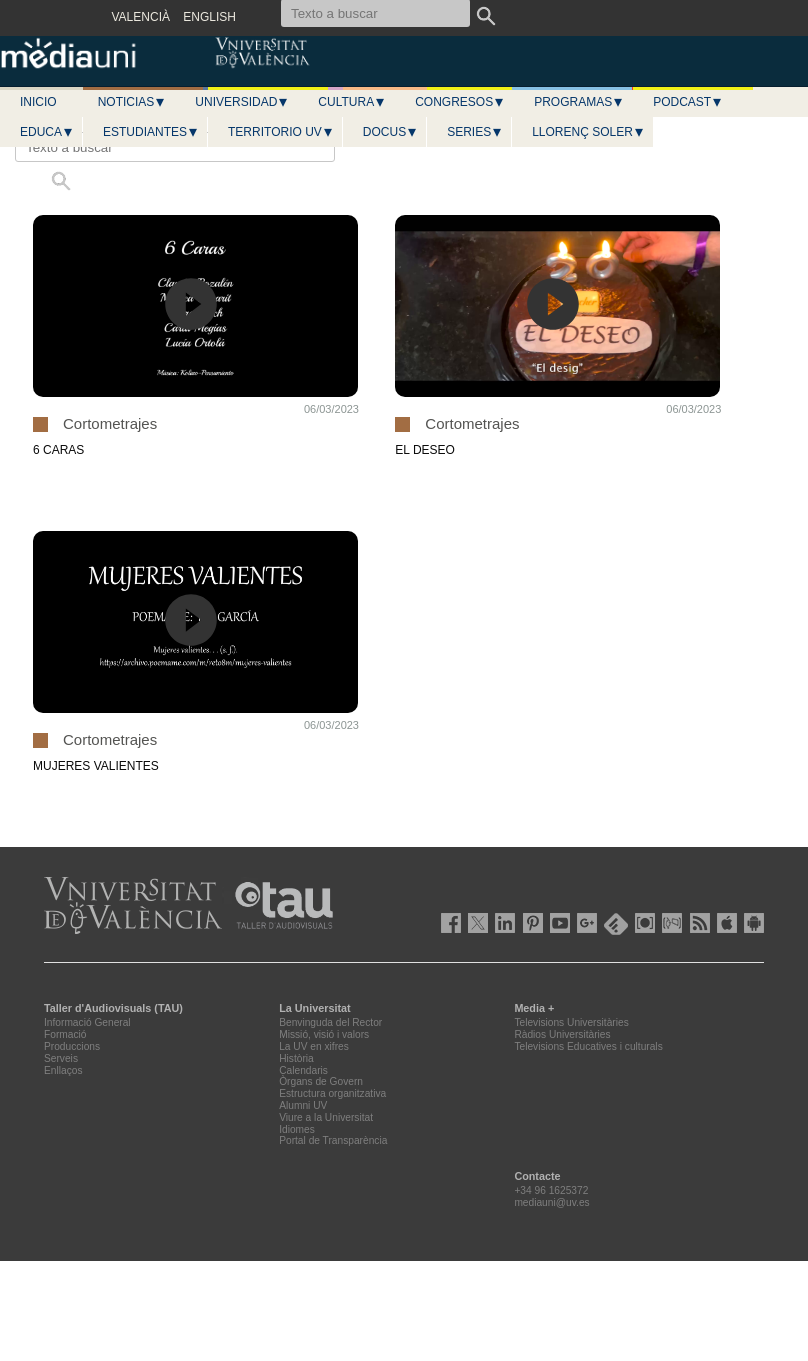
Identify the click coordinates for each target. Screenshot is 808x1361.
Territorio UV (281, 132)
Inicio (38, 102)
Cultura (352, 102)
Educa (47, 132)
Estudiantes (151, 132)
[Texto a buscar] (175, 147)
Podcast (688, 102)
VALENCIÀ (141, 17)
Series (475, 132)
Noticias (132, 102)
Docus (390, 132)
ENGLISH (209, 17)
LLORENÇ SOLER (588, 132)
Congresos (460, 102)
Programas (579, 102)
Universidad (242, 102)
